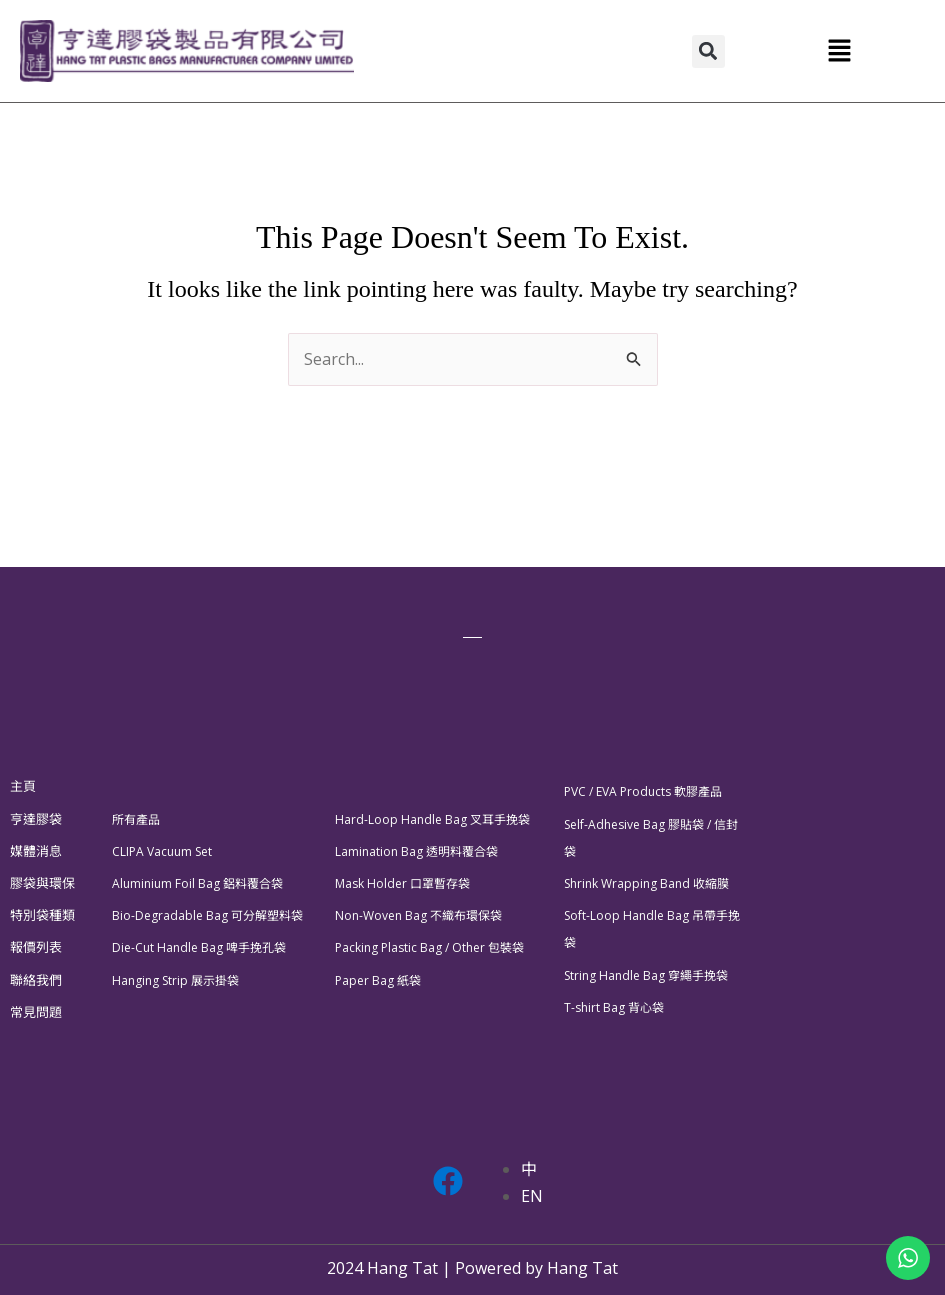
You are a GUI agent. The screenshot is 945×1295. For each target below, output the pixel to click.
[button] (708, 51)
